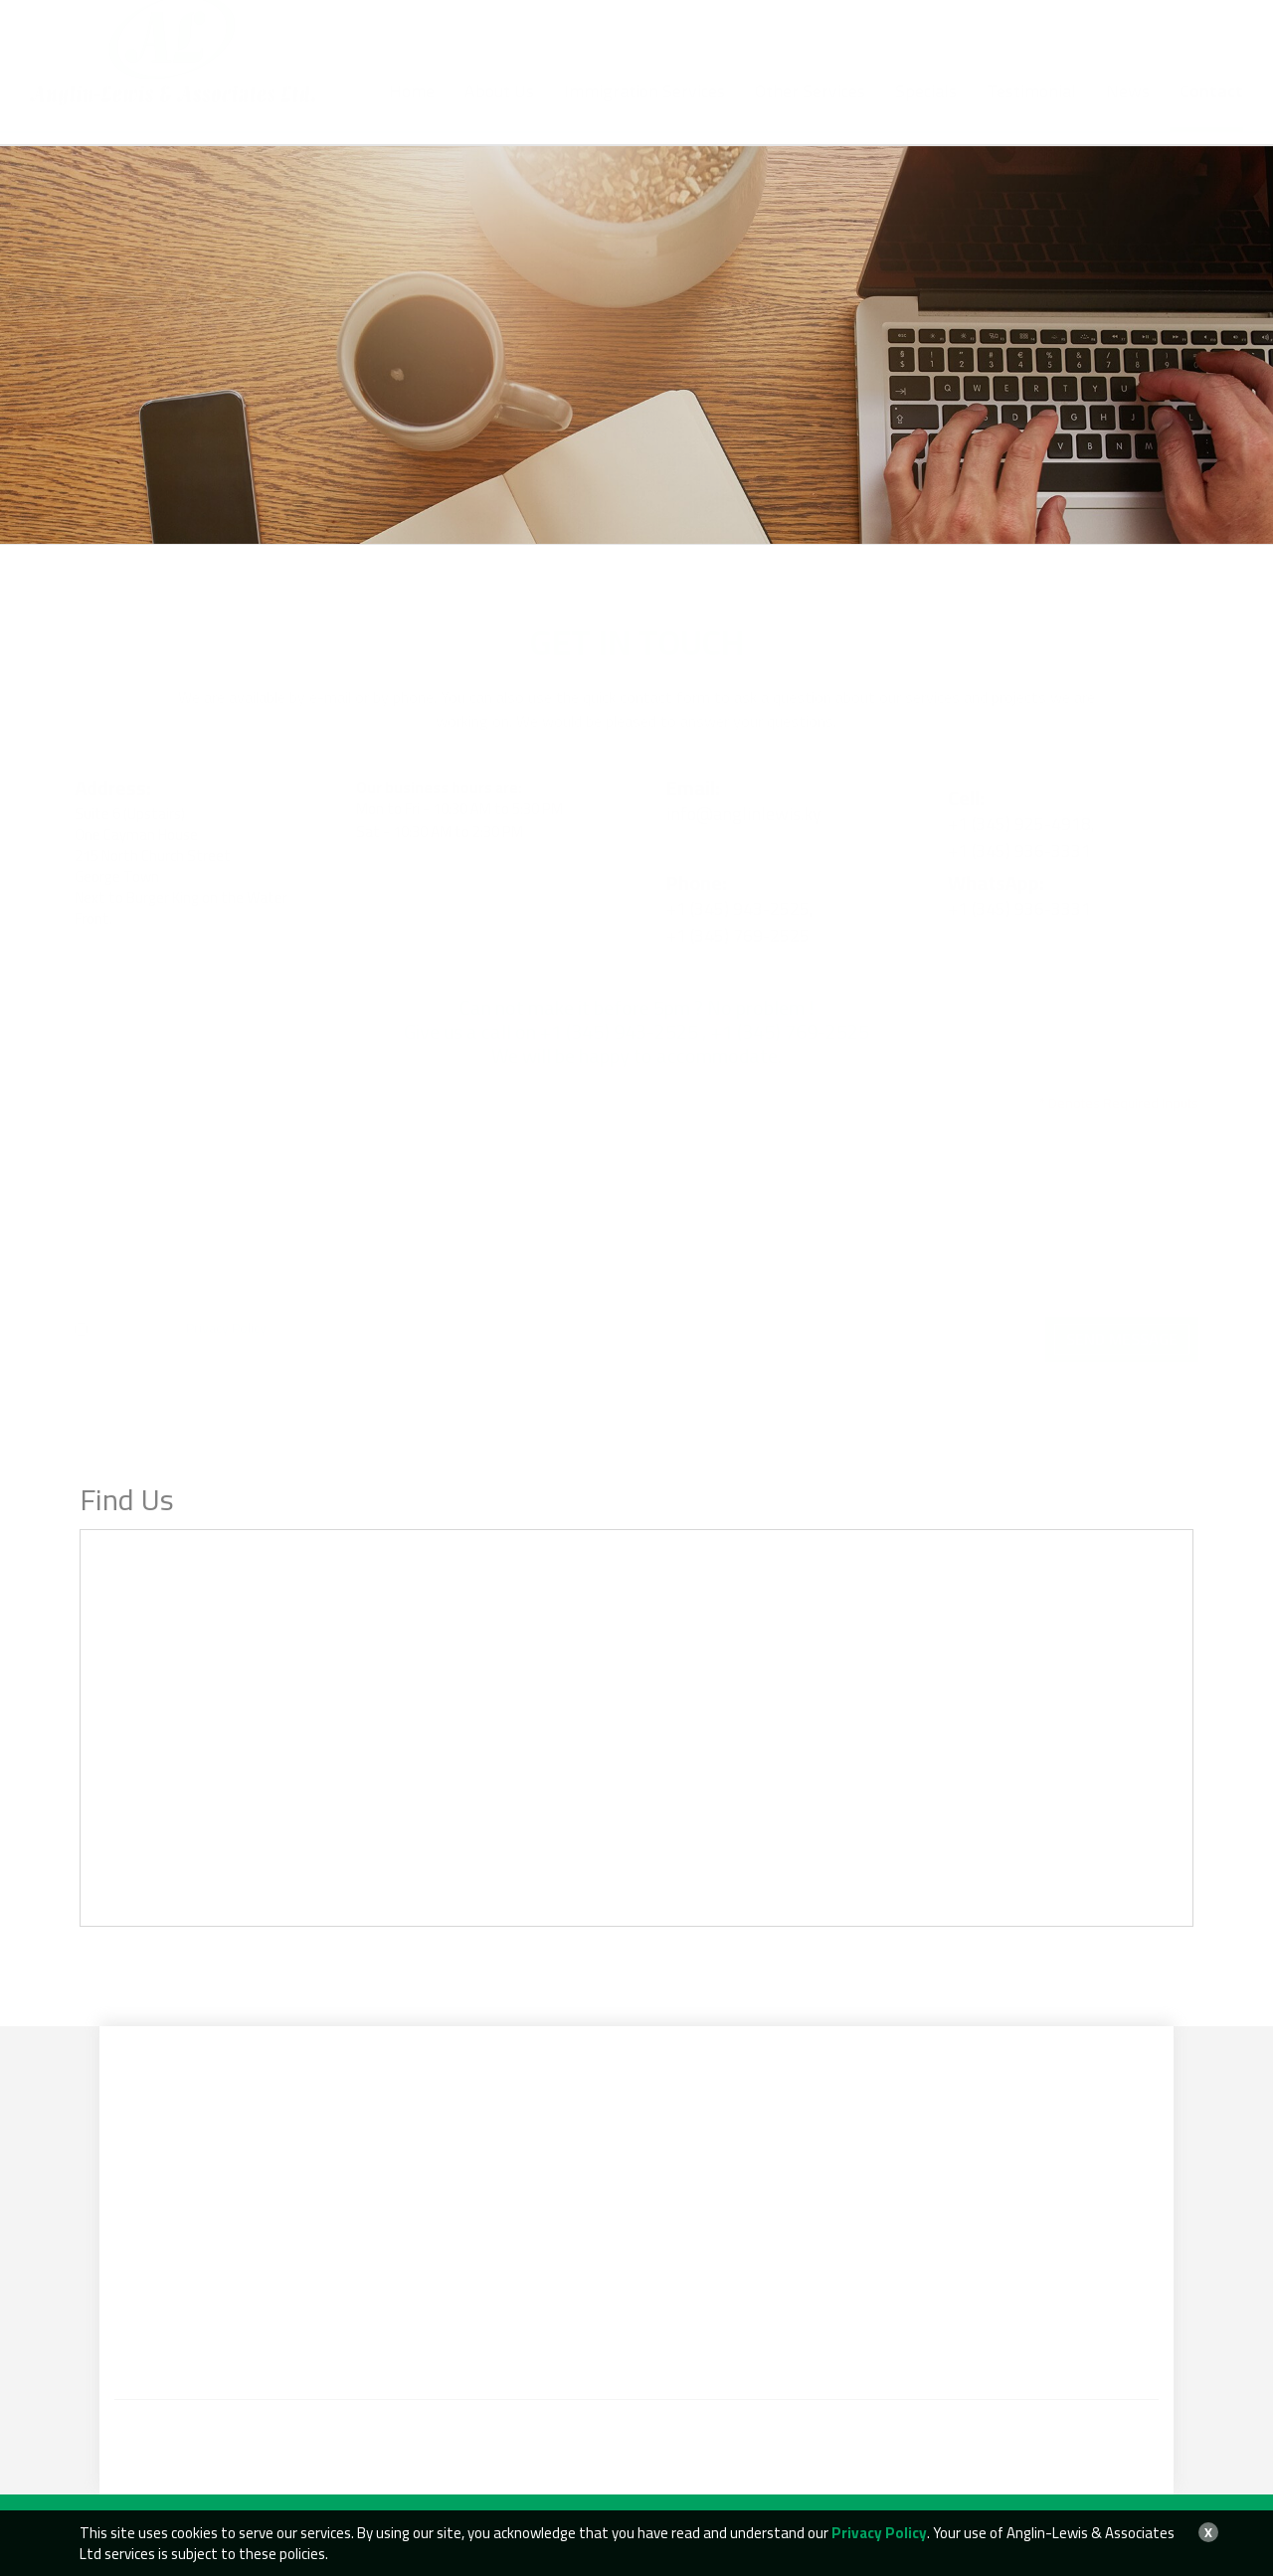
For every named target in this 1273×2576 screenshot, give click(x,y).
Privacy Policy (226, 1308)
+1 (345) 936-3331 (629, 56)
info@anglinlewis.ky (814, 35)
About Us (499, 111)
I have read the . (172, 1308)
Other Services (810, 111)
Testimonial (1031, 111)
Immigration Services (644, 111)
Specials (926, 111)
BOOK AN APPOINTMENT (1130, 33)
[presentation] (610, 1336)
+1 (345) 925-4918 (505, 56)
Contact (1211, 111)
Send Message (1122, 1319)
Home (412, 111)
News (1128, 111)
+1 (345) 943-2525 (522, 35)
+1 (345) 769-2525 (643, 35)
